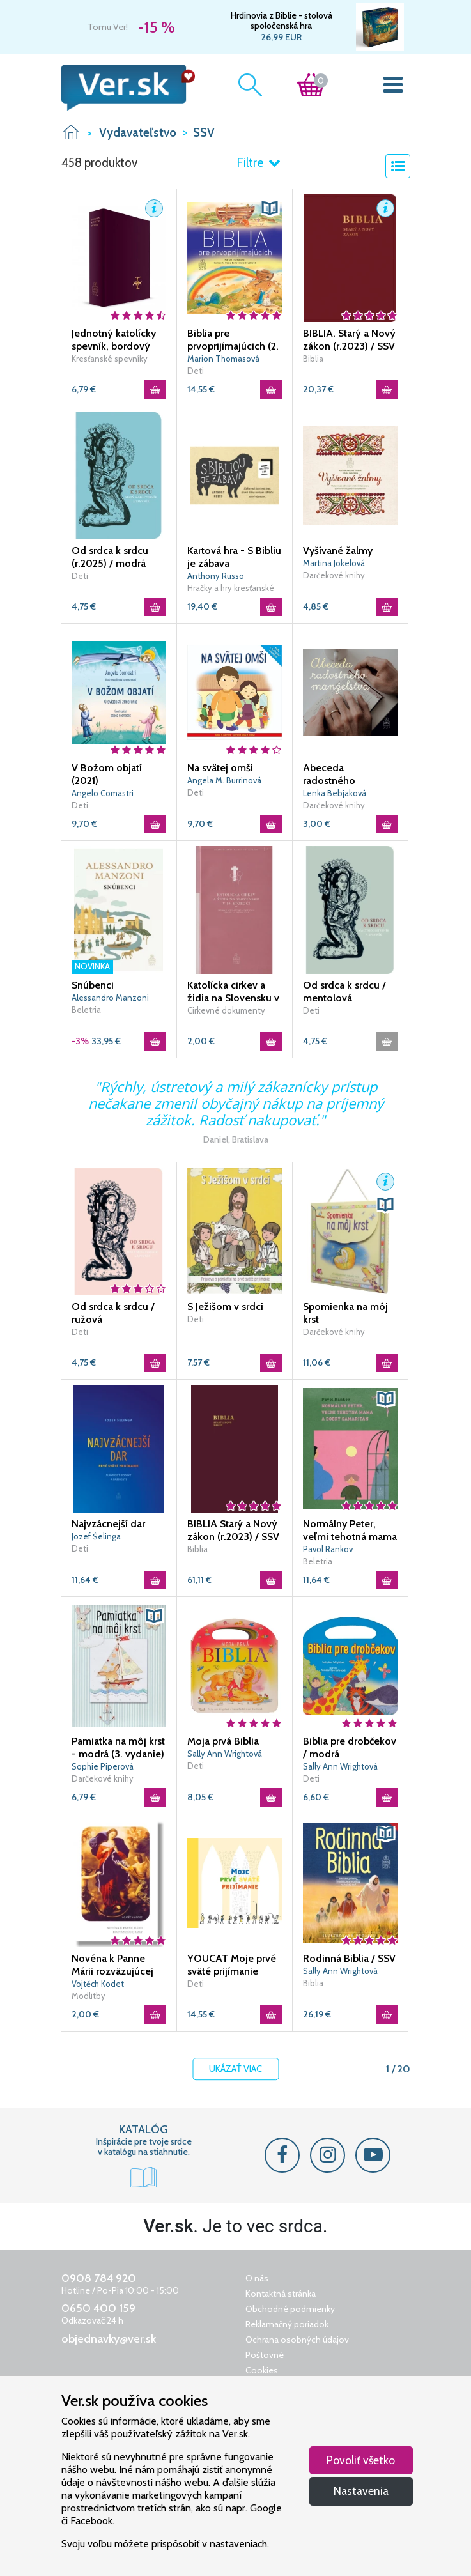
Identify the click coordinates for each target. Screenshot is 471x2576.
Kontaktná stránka (280, 2293)
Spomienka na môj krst (345, 1312)
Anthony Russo (215, 576)
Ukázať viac (235, 2068)
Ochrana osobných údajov (297, 2339)
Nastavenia (361, 2490)
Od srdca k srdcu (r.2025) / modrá (110, 556)
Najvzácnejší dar (108, 1524)
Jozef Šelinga (96, 1536)
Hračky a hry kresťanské (230, 588)
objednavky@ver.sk (108, 2339)
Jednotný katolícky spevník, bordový (114, 339)
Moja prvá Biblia (223, 1741)
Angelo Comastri (103, 793)
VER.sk (71, 132)
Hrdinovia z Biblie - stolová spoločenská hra (281, 20)
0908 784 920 (98, 2278)
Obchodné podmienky (290, 2309)
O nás (256, 2278)
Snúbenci (93, 985)
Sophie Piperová (103, 1766)
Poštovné (264, 2355)
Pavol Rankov (328, 1549)
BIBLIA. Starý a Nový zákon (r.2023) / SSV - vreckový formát (349, 340)
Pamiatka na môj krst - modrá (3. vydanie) (118, 1747)
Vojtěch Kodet (98, 1983)
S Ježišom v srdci (225, 1306)
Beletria (86, 1010)
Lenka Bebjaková (334, 793)
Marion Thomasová (223, 358)
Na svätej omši (220, 768)
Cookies (261, 2370)
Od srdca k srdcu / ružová (113, 1312)
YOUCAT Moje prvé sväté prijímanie (231, 1964)
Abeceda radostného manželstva (329, 774)
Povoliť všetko (361, 2460)
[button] (154, 208)
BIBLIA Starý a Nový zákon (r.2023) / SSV (233, 1530)
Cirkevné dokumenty (226, 1010)
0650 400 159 (98, 2308)
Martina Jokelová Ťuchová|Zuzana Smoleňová (334, 563)
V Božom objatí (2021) (107, 774)
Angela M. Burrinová (224, 780)
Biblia (313, 358)
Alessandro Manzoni (110, 997)
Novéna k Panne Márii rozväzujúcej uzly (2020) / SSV (112, 1965)
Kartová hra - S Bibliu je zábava (234, 556)
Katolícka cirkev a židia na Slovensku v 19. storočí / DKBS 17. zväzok (233, 992)
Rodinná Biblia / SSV (349, 1958)
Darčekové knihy (334, 575)
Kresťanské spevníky (110, 358)
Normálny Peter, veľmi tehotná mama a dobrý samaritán (350, 1530)
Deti (195, 371)
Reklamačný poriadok (286, 2324)
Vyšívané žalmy (338, 550)
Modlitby (88, 1996)
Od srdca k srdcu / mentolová (344, 991)
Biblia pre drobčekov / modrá (349, 1747)
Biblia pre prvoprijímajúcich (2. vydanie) (233, 340)
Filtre (258, 162)
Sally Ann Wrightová (224, 1753)
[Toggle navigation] (393, 87)
